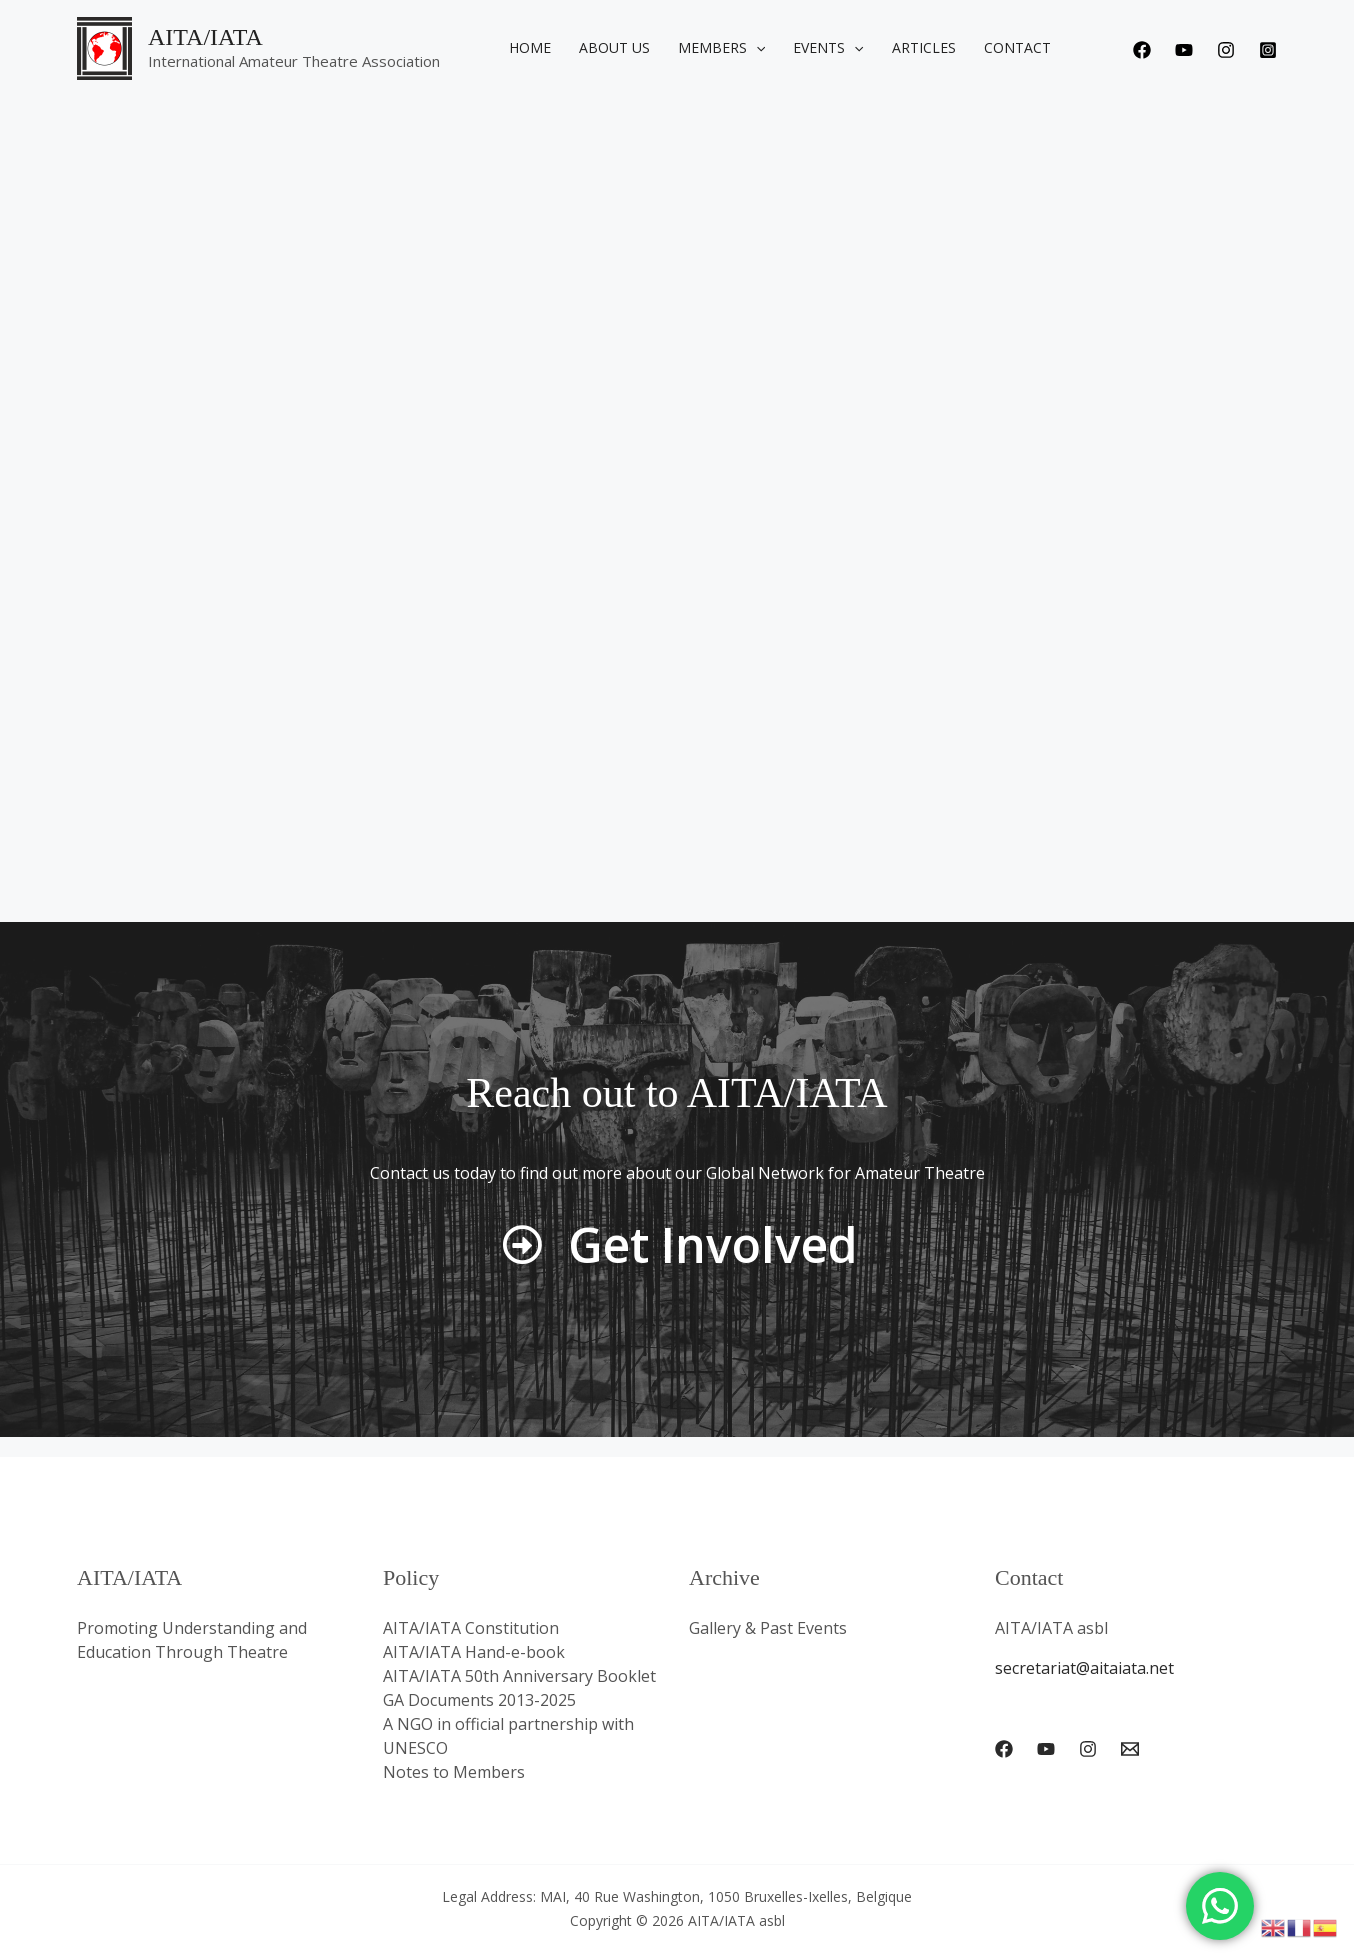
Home (530, 47)
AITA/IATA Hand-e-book (474, 1652)
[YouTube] (1046, 1749)
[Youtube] (1184, 50)
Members (721, 48)
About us (614, 47)
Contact (1017, 47)
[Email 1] (1130, 1749)
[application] (756, 48)
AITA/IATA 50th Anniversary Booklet (519, 1676)
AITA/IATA (205, 37)
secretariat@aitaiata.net (1084, 1668)
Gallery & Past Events (768, 1628)
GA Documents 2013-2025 (479, 1700)
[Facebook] (1142, 50)
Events (828, 48)
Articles (924, 47)
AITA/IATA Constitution (471, 1628)
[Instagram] (1226, 50)
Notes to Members (454, 1772)
